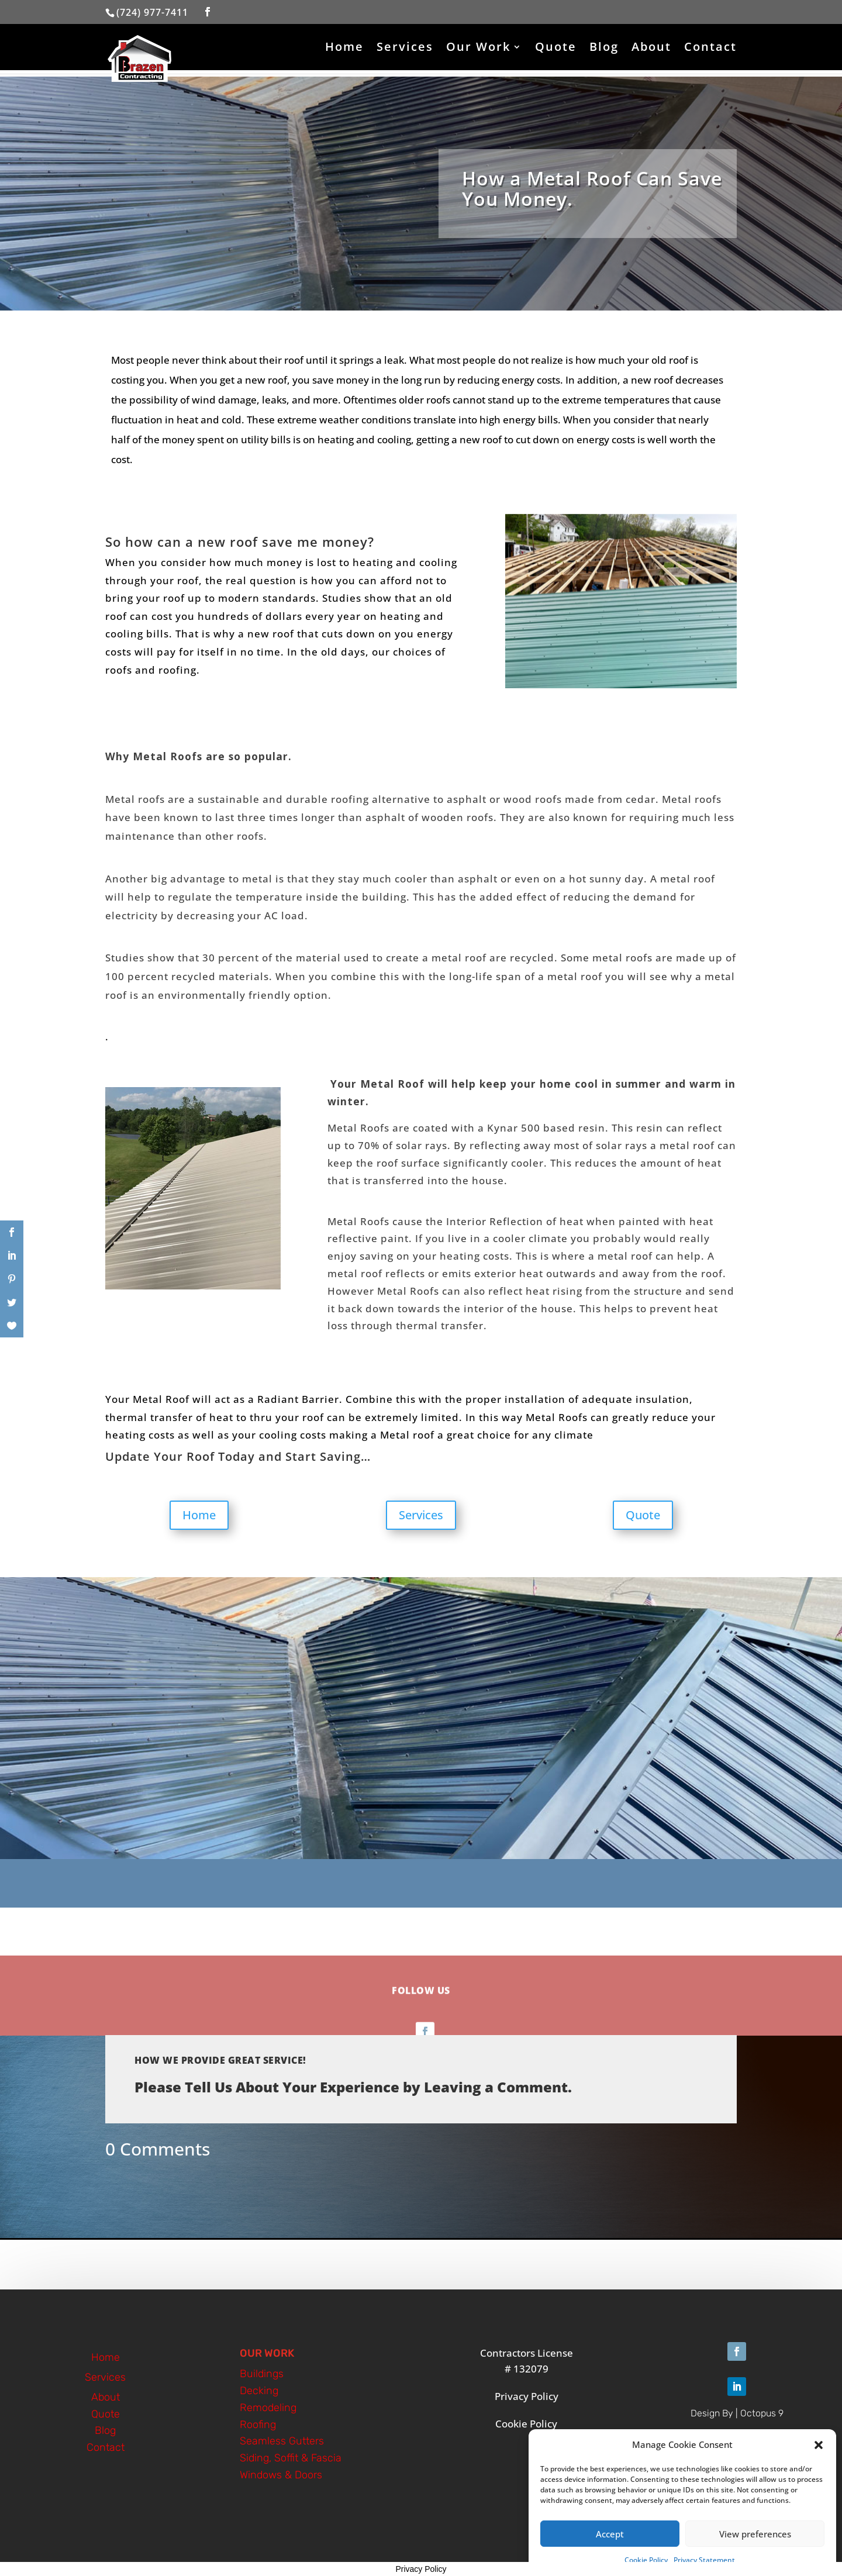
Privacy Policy (420, 2569)
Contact (710, 48)
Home (344, 48)
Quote (556, 48)
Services (405, 48)
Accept (610, 2535)
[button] (818, 2447)
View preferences (755, 2535)
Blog (604, 48)
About (651, 48)
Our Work (478, 48)
